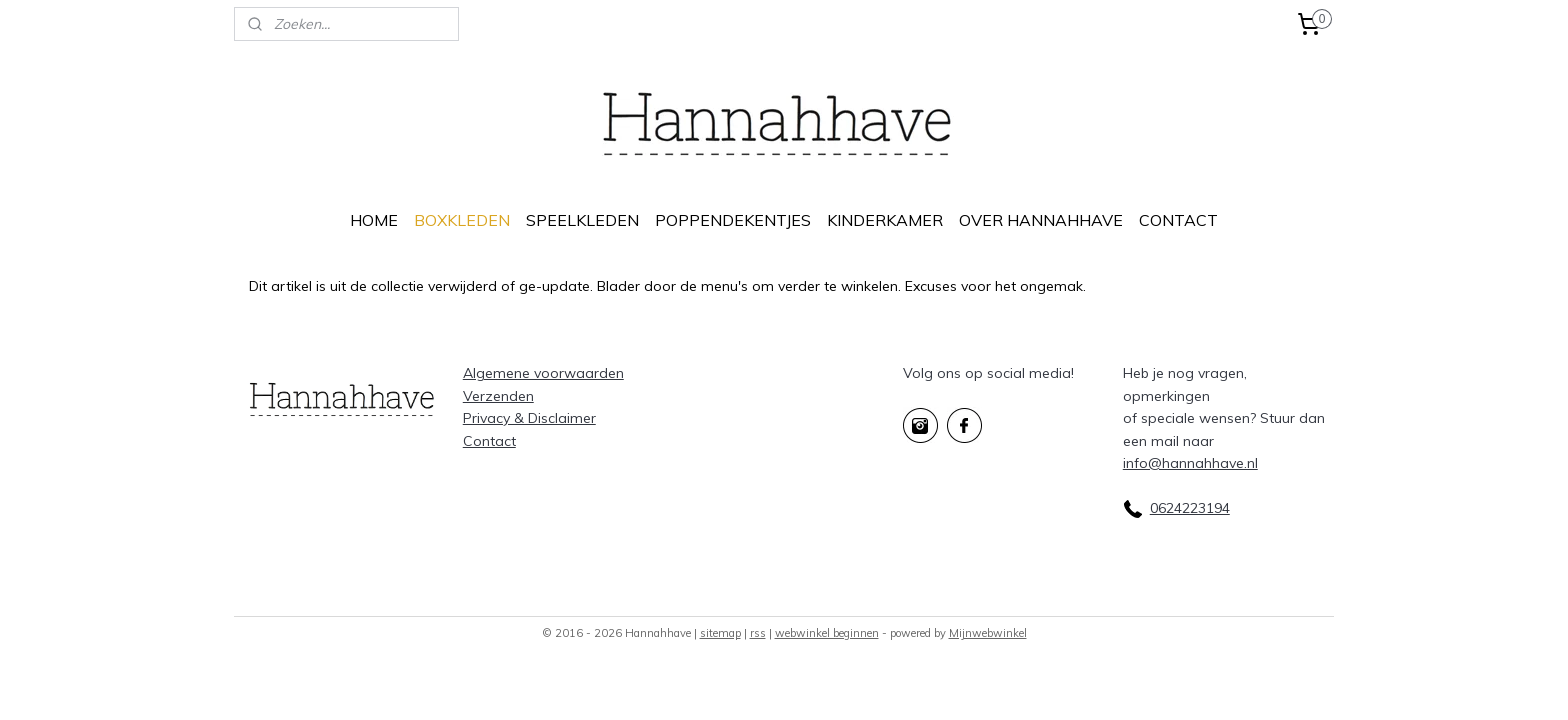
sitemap (720, 633)
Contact (489, 441)
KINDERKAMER (885, 220)
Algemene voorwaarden (543, 373)
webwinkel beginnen (827, 633)
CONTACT (1178, 220)
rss (758, 633)
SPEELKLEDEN (582, 220)
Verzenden (498, 396)
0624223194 (1190, 508)
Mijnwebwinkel (988, 633)
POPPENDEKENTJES (733, 220)
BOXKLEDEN (462, 220)
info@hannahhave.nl (1190, 463)
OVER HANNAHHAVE (1041, 220)
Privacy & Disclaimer (529, 418)
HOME (374, 220)
